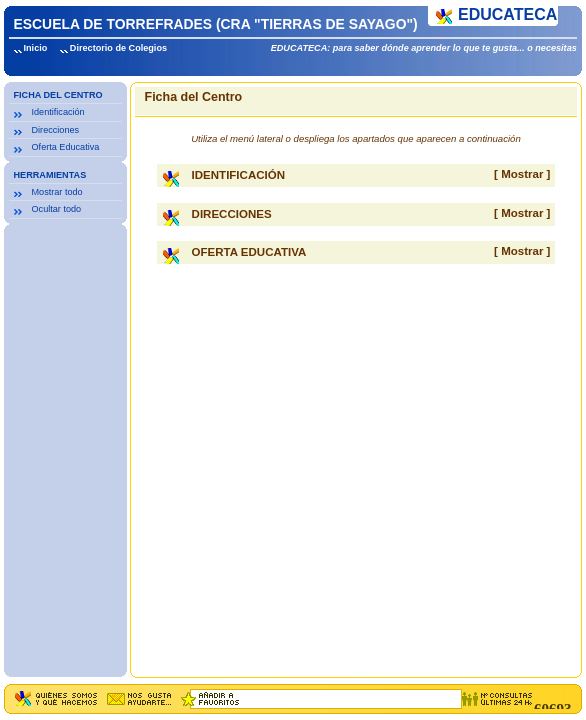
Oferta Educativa (66, 147)
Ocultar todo (57, 209)
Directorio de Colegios (118, 48)
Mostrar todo (57, 192)
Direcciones (56, 130)
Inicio (36, 48)
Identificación (58, 112)
